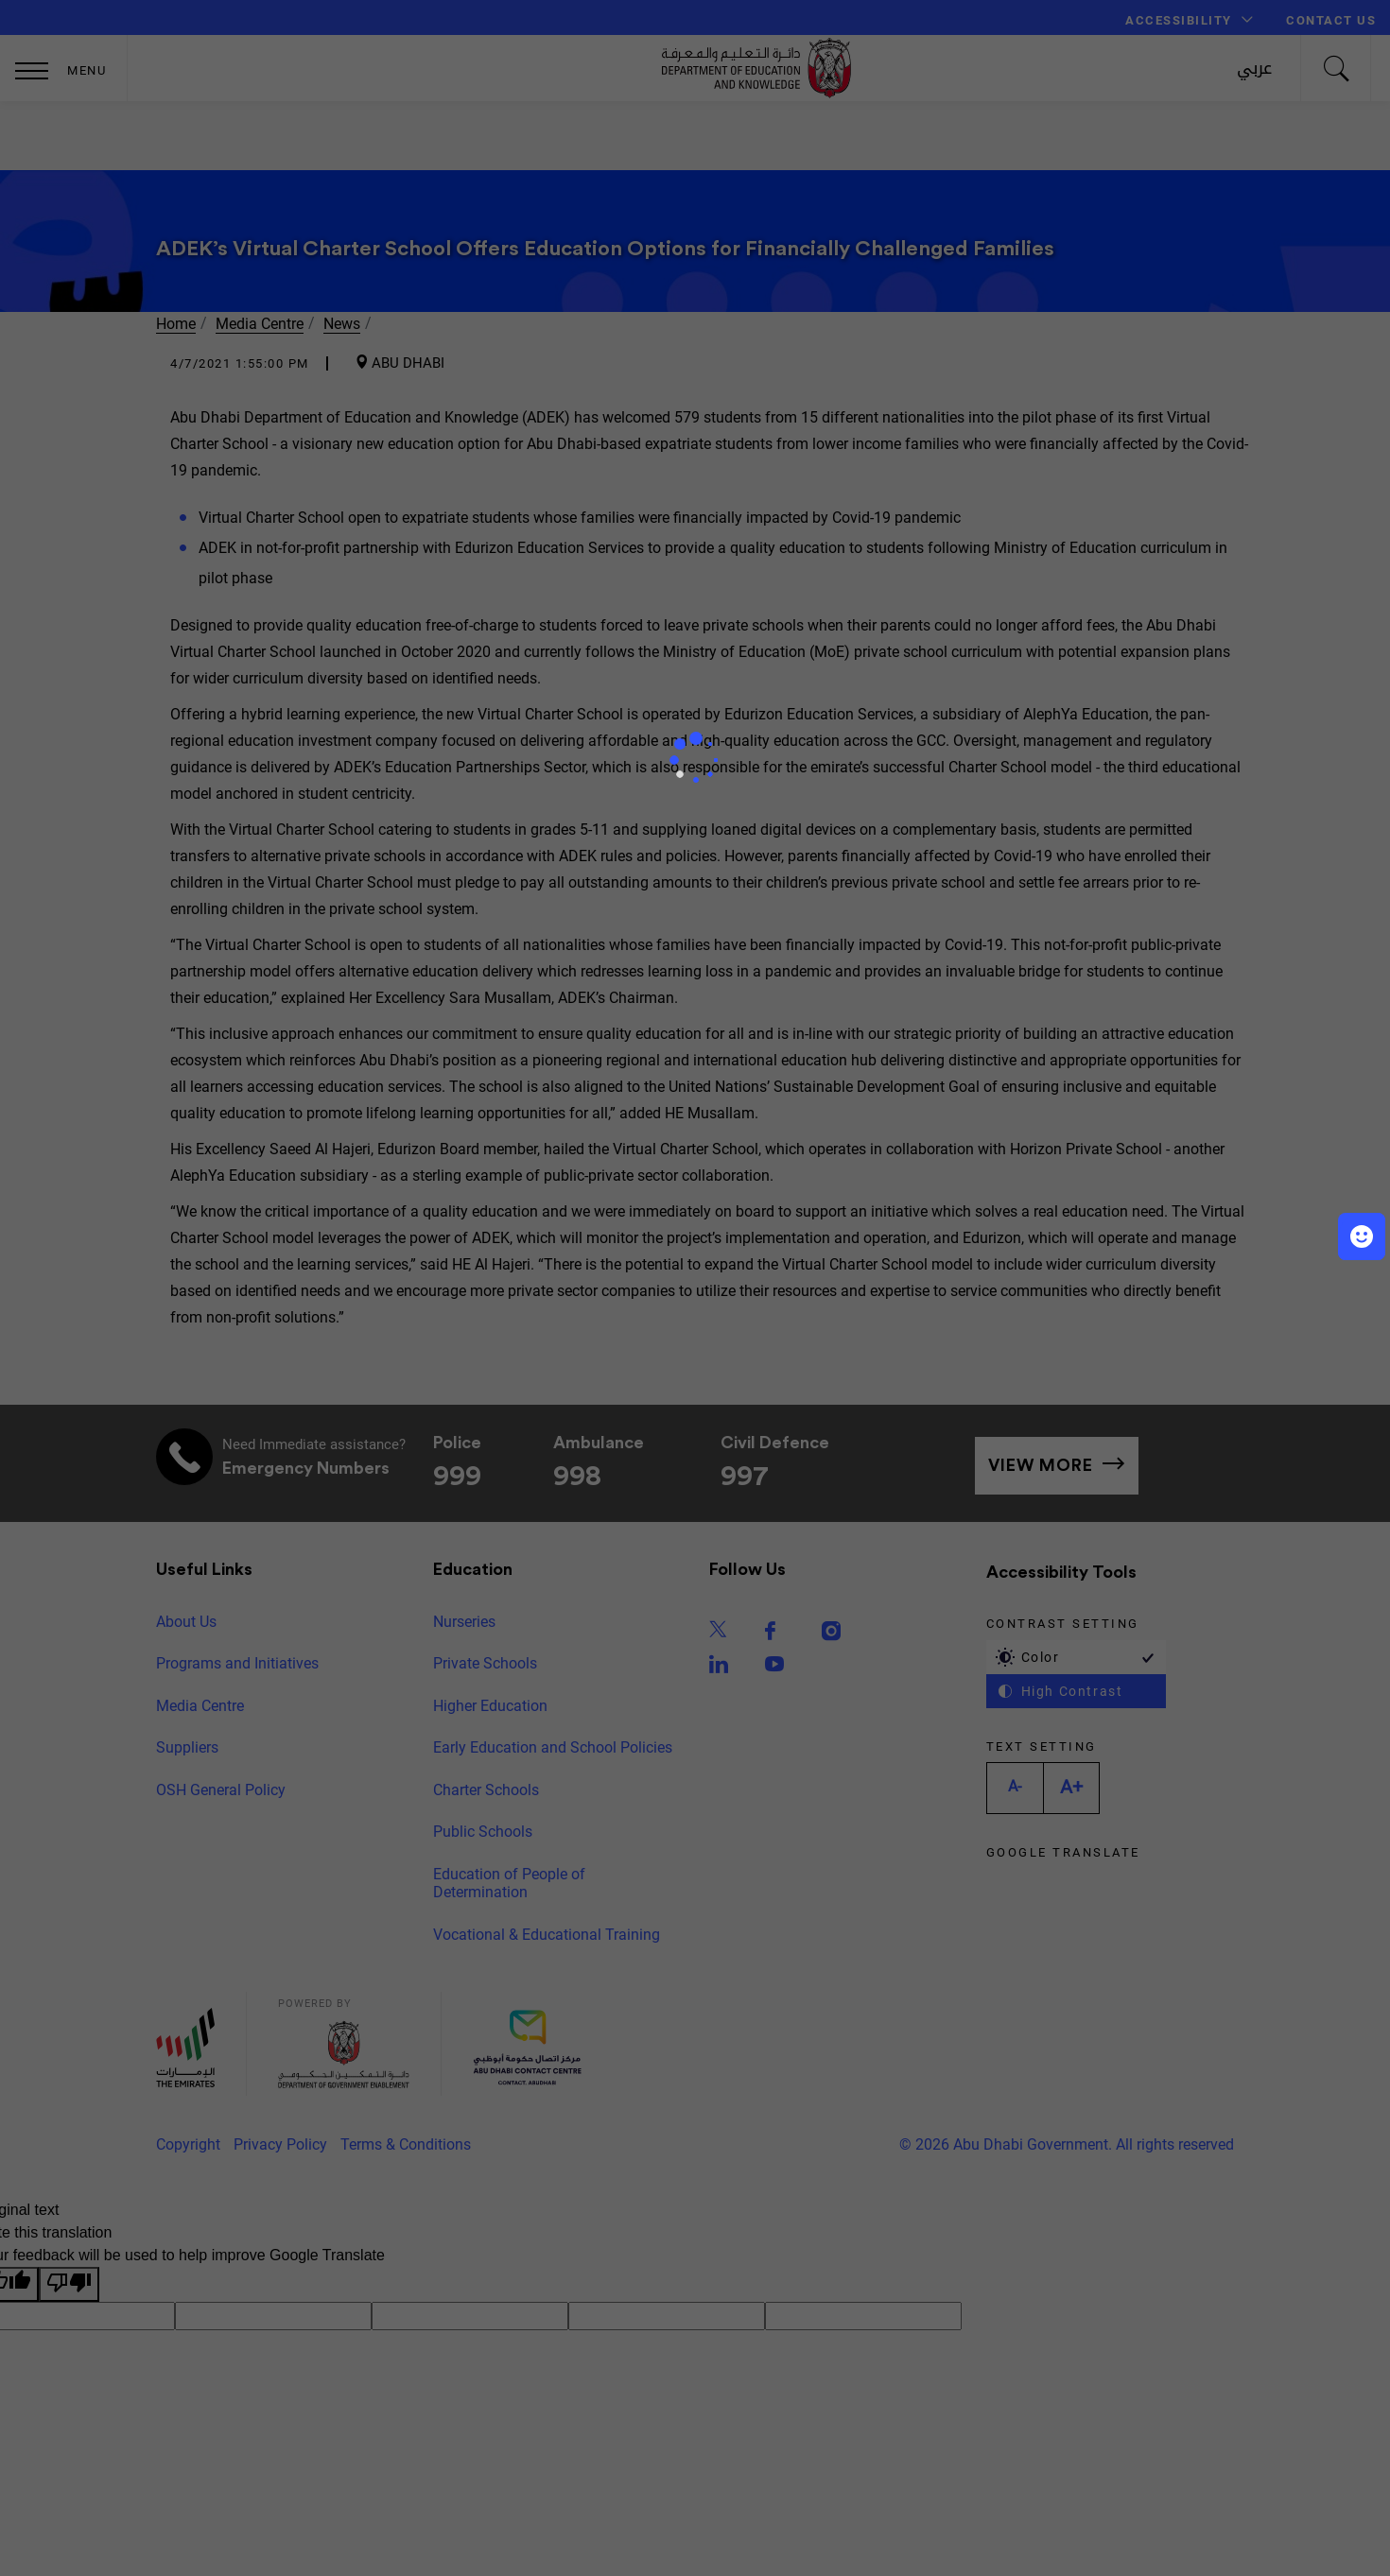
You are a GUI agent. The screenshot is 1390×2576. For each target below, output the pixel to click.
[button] (1361, 1236)
